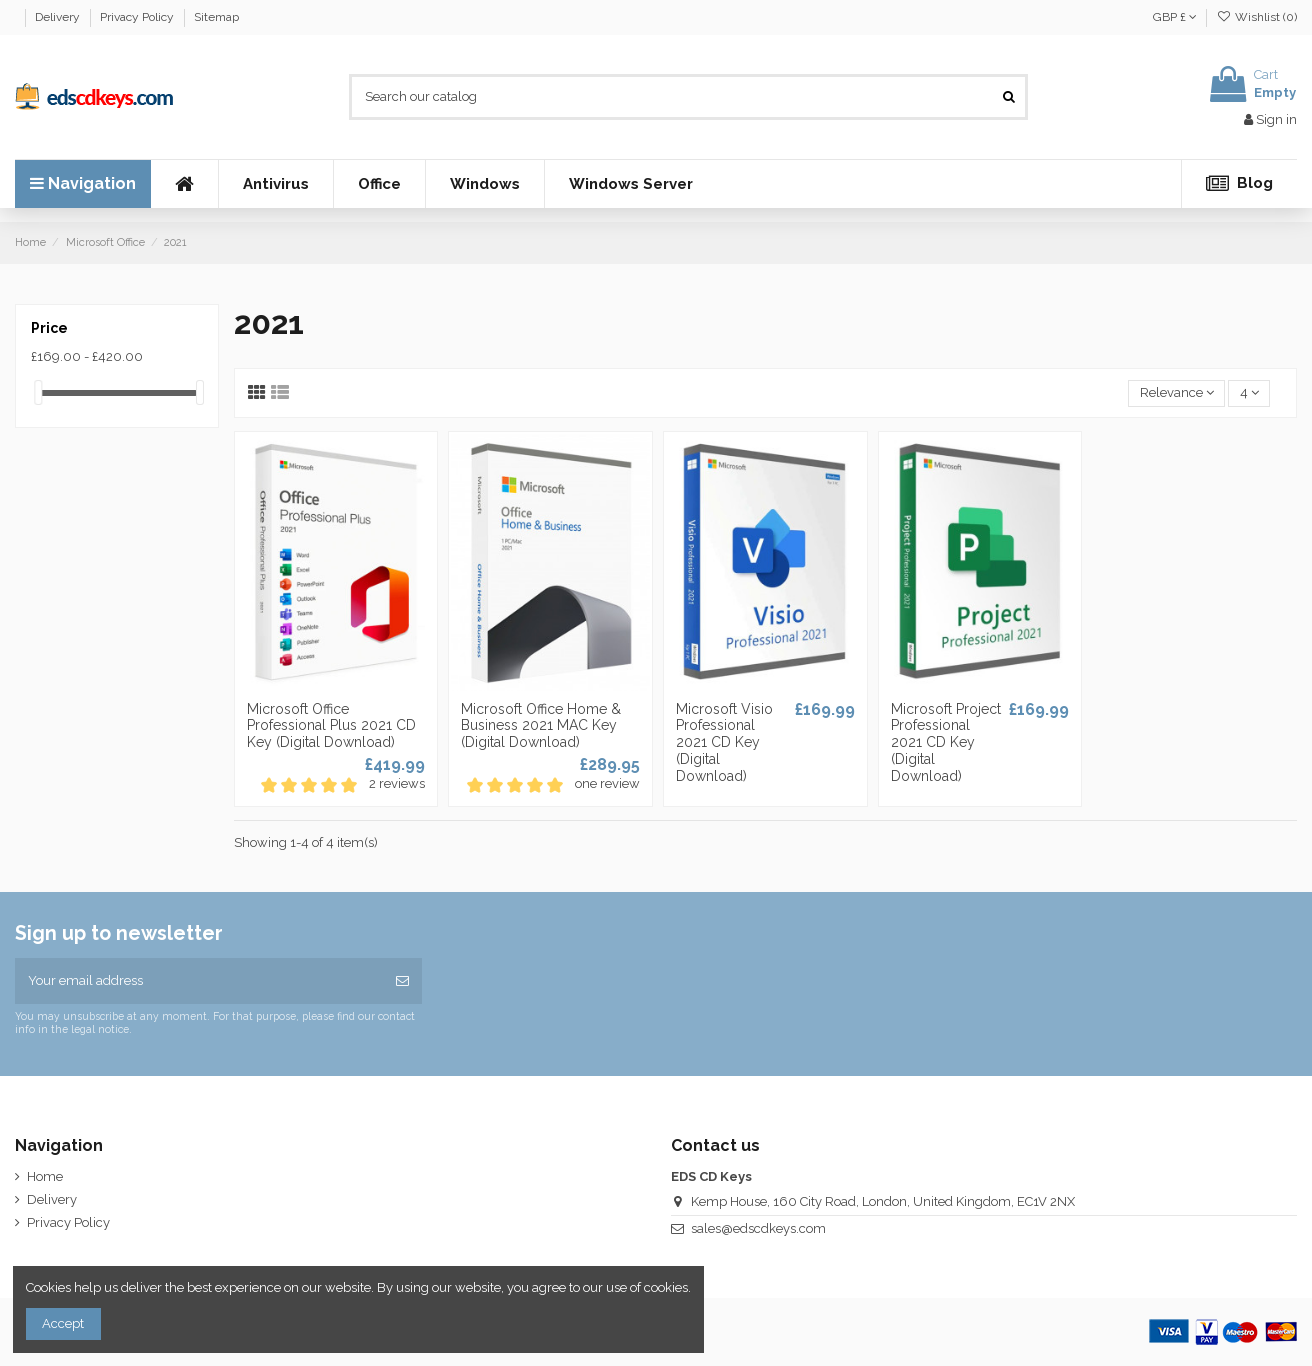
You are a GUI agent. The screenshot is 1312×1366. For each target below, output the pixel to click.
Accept (63, 1323)
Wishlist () (1257, 17)
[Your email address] (199, 981)
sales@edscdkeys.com (758, 1228)
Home (45, 1176)
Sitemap (216, 17)
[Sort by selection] (1176, 393)
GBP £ (1175, 17)
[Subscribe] (402, 981)
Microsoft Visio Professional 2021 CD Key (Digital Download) (724, 742)
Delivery (59, 17)
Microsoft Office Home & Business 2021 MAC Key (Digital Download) (541, 726)
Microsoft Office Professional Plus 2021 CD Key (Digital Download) (331, 726)
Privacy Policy (138, 17)
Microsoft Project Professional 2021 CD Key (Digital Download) (946, 742)
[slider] (38, 392)
